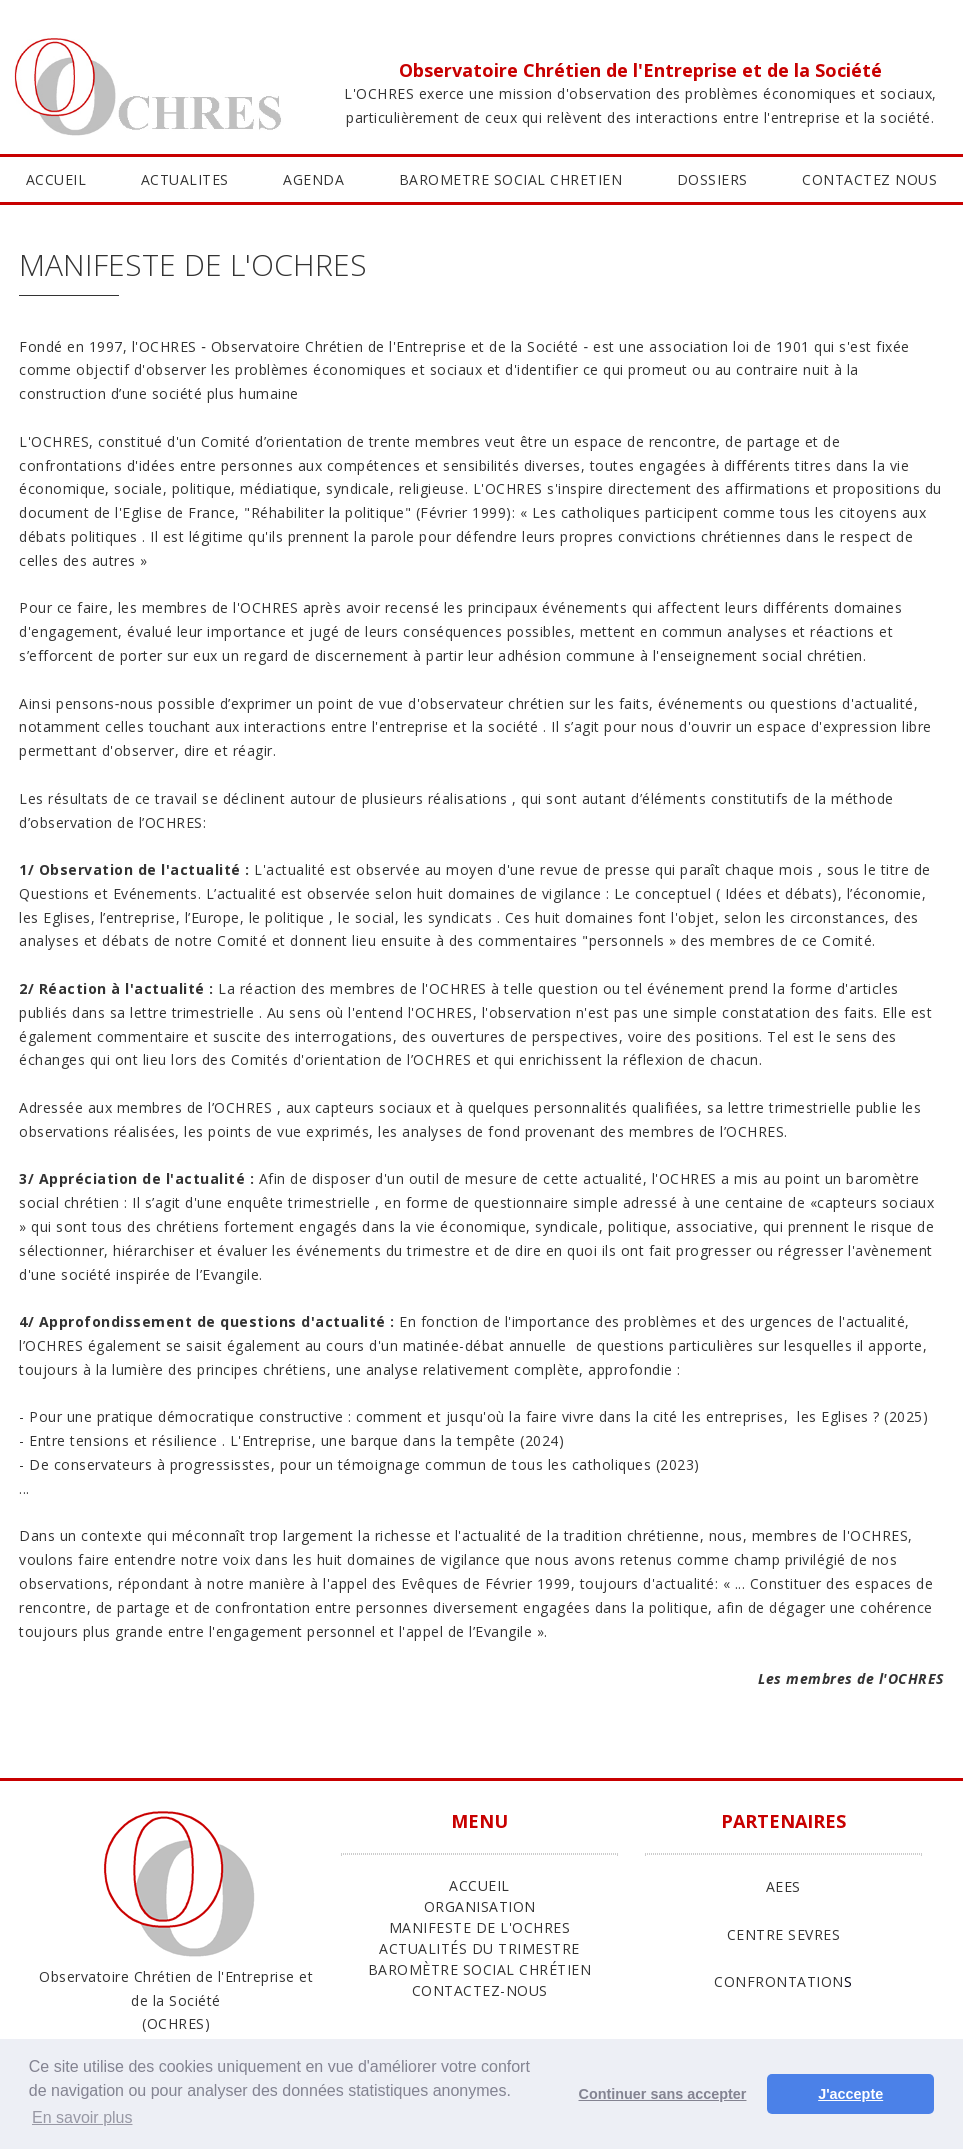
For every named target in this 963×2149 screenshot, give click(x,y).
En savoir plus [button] (82, 2117)
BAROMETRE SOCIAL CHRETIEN (511, 179)
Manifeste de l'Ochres (480, 1927)
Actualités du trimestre (479, 1948)
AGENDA (313, 179)
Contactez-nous (480, 1990)
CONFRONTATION (779, 1981)
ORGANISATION (480, 1906)
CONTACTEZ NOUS (869, 179)
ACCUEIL (56, 179)
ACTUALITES (185, 179)
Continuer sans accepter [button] (663, 2094)
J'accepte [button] (850, 2094)
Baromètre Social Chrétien (480, 1969)
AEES (783, 1886)
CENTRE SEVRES (784, 1934)
